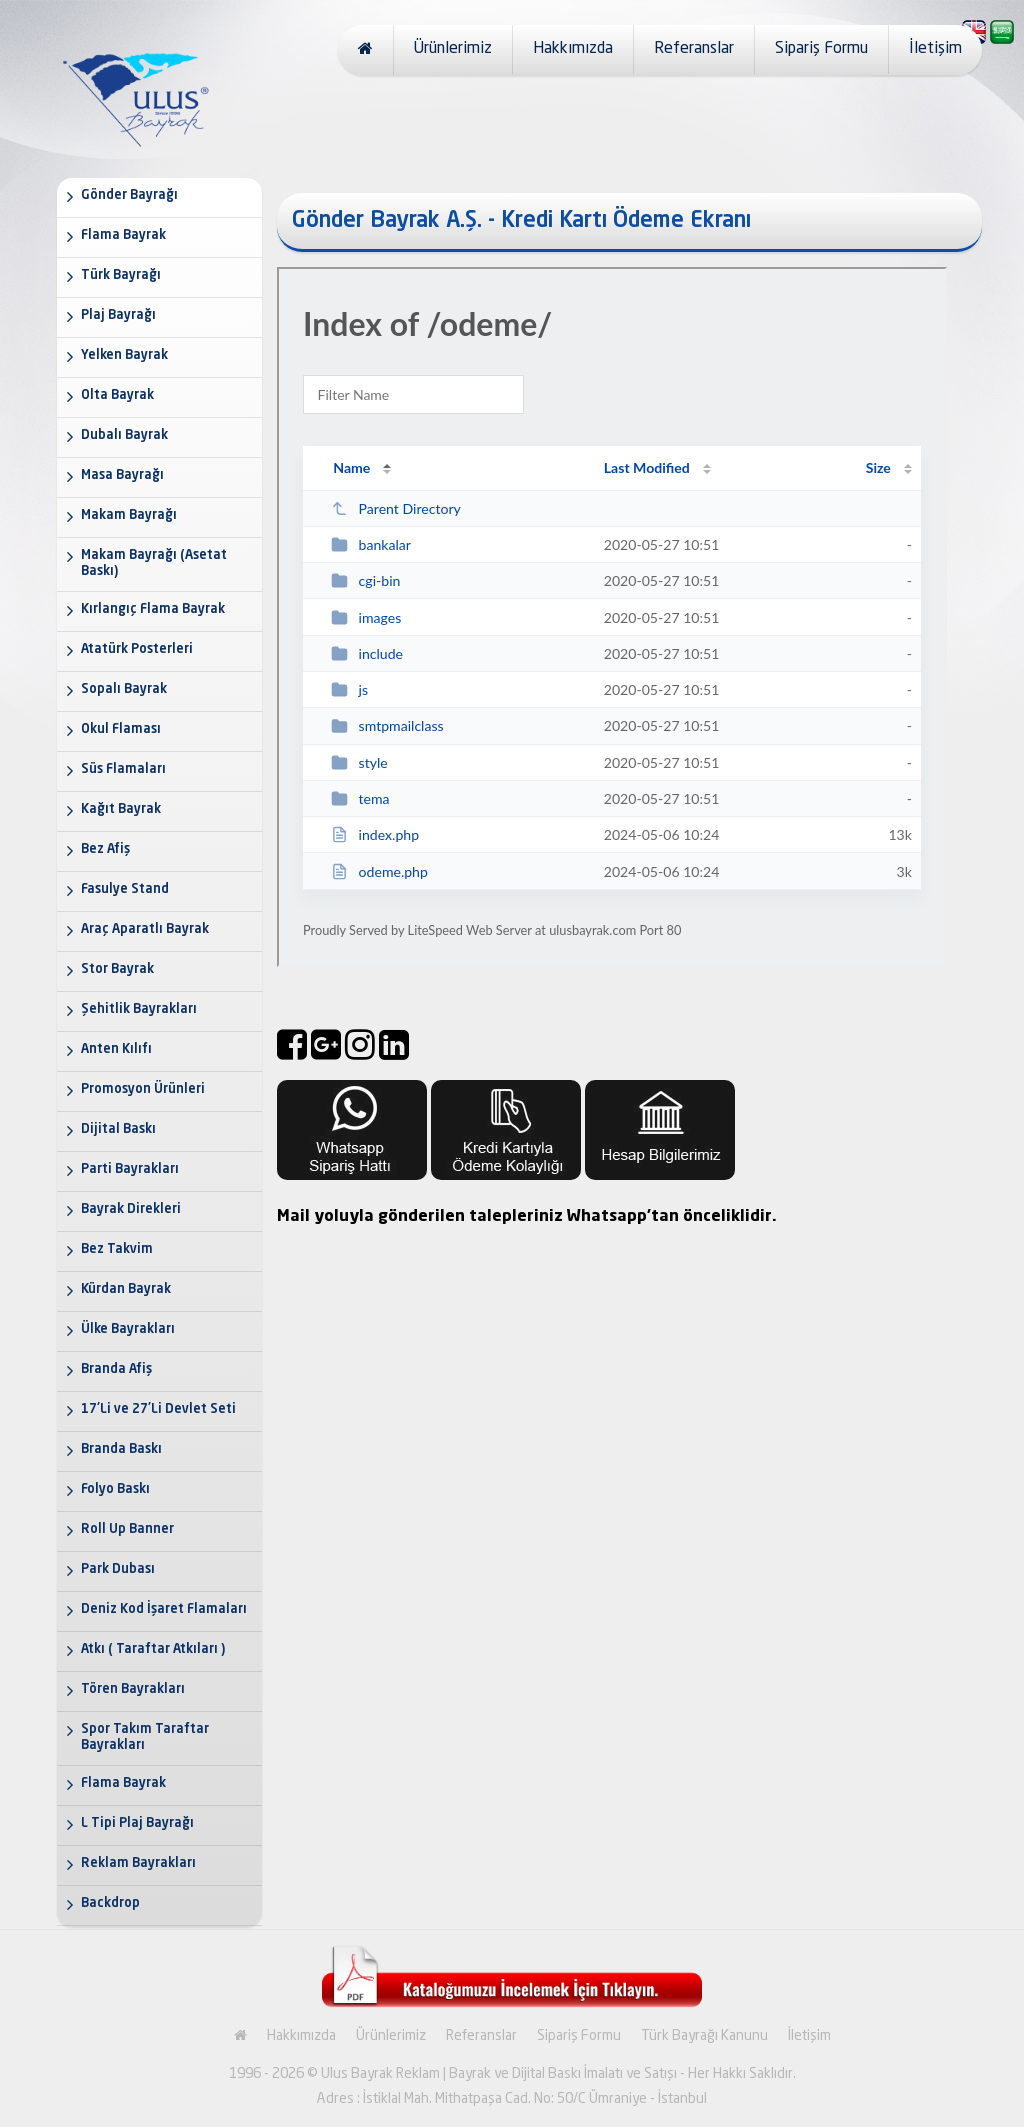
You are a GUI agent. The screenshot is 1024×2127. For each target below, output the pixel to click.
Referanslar (694, 49)
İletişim (935, 49)
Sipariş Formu (821, 49)
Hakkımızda (573, 49)
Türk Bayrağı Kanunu (704, 2036)
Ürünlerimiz (453, 49)
